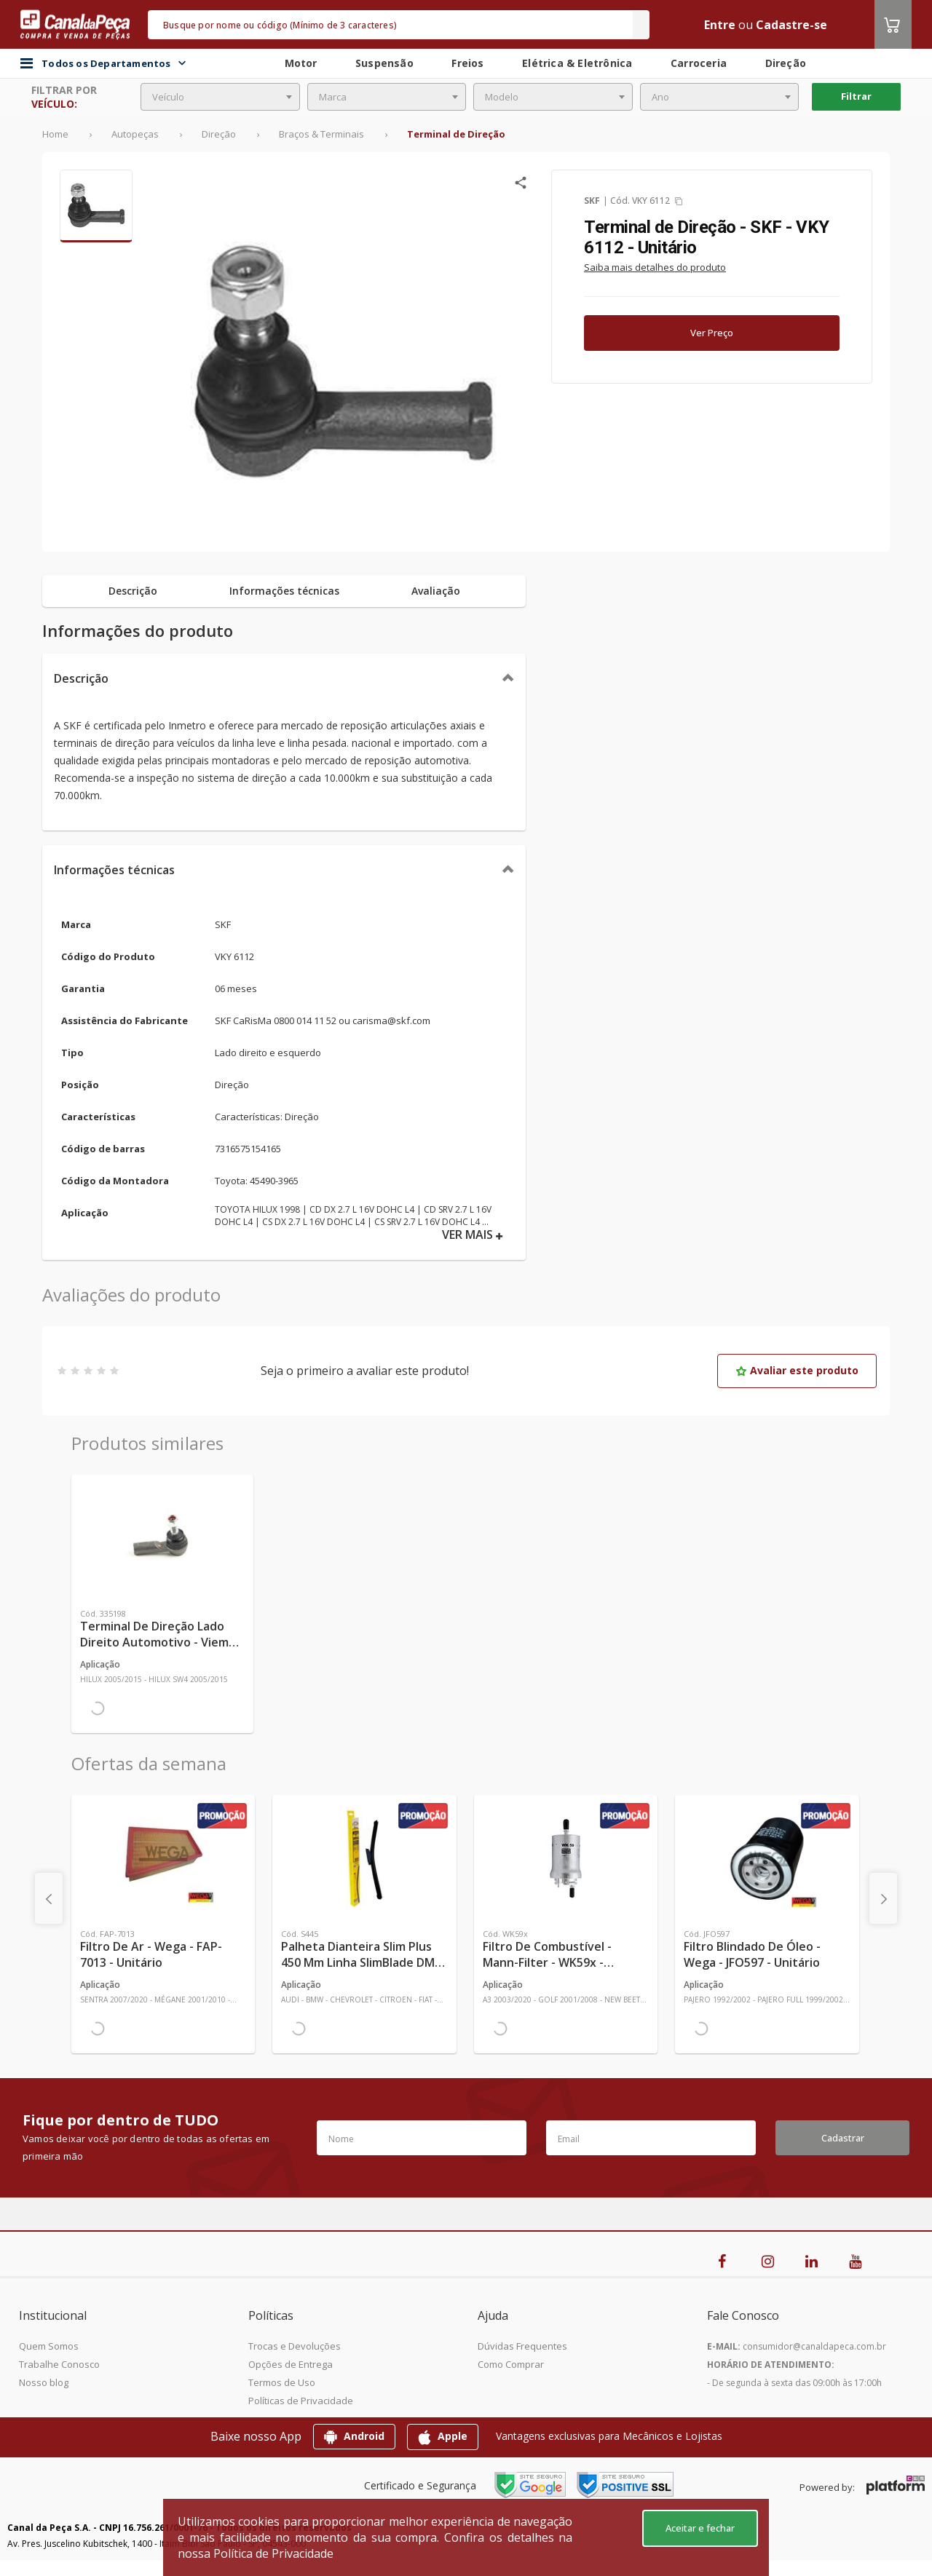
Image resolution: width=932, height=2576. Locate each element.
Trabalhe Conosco (59, 2364)
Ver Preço (711, 332)
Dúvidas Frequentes (522, 2346)
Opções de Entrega (290, 2364)
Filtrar (856, 96)
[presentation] (48, 1898)
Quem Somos (49, 2346)
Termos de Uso (281, 2382)
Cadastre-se (791, 25)
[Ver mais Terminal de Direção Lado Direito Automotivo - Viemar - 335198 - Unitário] (162, 1538)
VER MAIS (472, 1235)
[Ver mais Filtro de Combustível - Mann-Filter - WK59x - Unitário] (566, 1858)
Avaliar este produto (796, 1370)
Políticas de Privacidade (300, 2400)
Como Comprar (511, 2364)
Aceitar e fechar (700, 2528)
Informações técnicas (114, 870)
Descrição (81, 678)
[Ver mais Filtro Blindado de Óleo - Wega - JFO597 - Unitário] (767, 1858)
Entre (719, 25)
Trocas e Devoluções (294, 2346)
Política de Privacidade (273, 2553)
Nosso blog (43, 2382)
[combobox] (220, 97)
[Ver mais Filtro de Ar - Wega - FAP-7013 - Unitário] (163, 1858)
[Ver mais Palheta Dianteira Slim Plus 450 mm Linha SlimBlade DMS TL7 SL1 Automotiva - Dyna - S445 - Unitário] (364, 1858)
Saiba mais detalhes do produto (655, 267)
